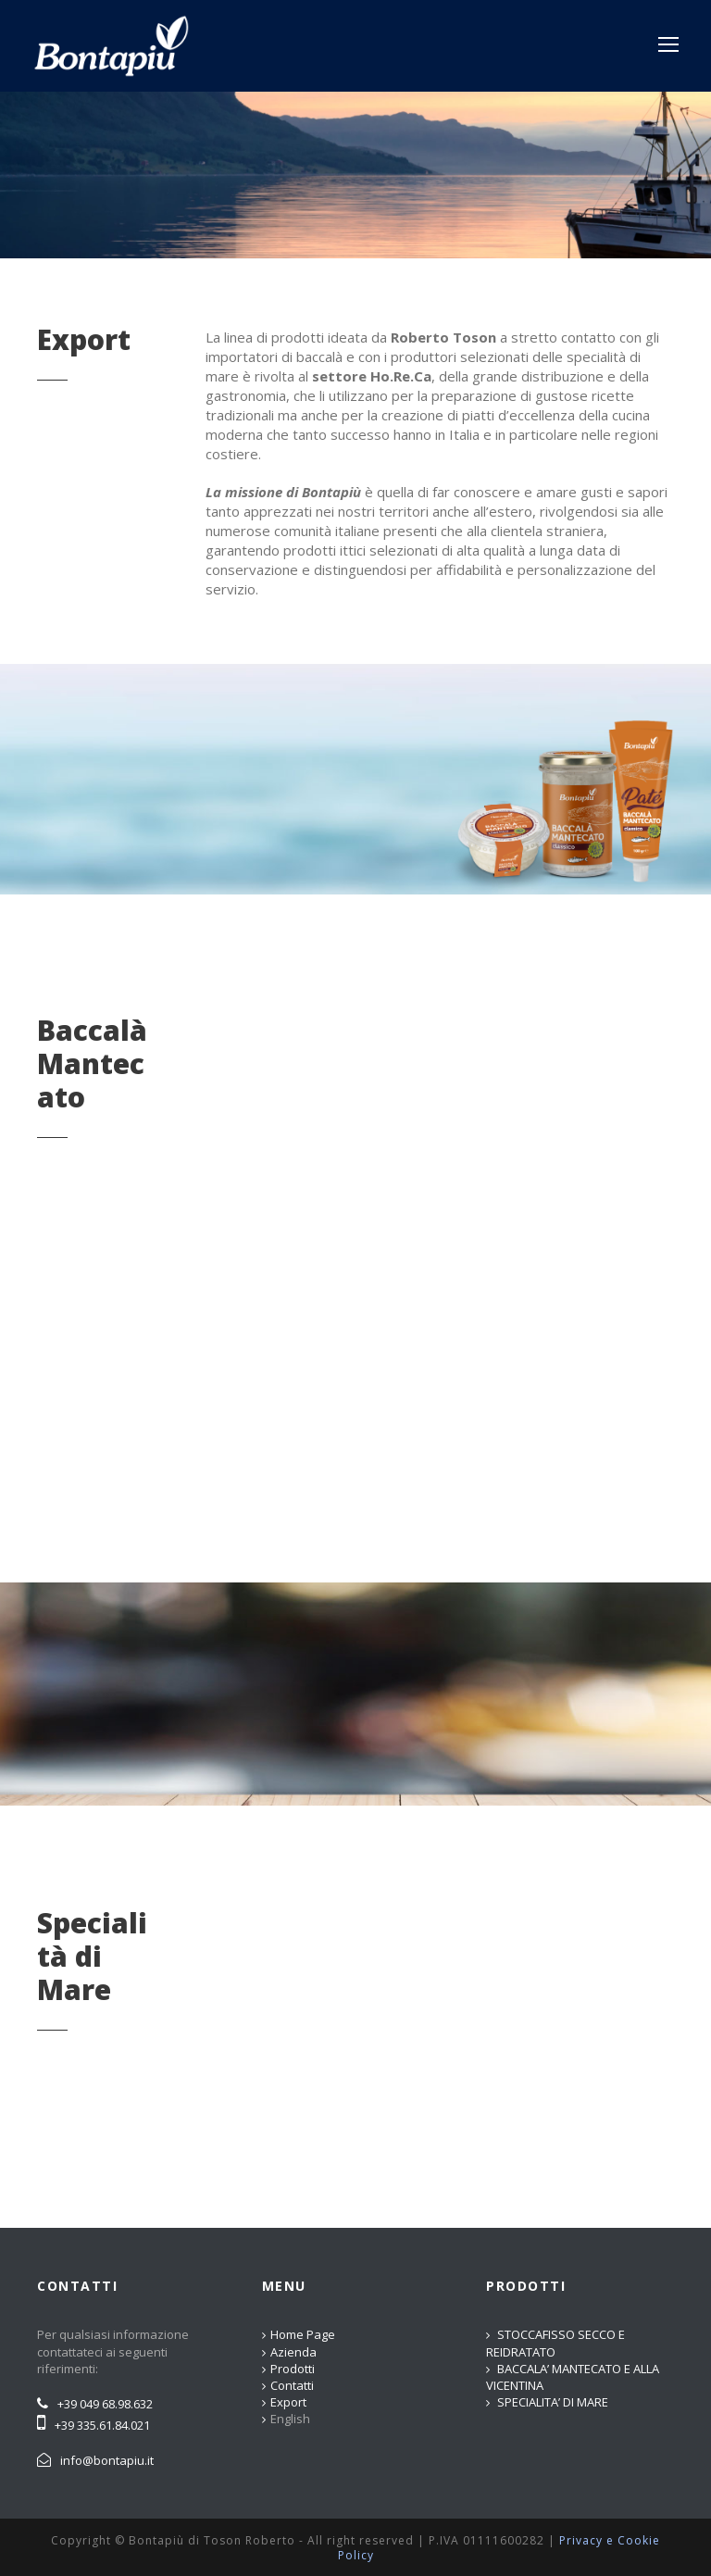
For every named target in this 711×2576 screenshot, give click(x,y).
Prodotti (292, 2368)
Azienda (293, 2352)
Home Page (302, 2334)
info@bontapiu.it (107, 2460)
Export (288, 2402)
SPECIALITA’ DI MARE (552, 2402)
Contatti (292, 2385)
